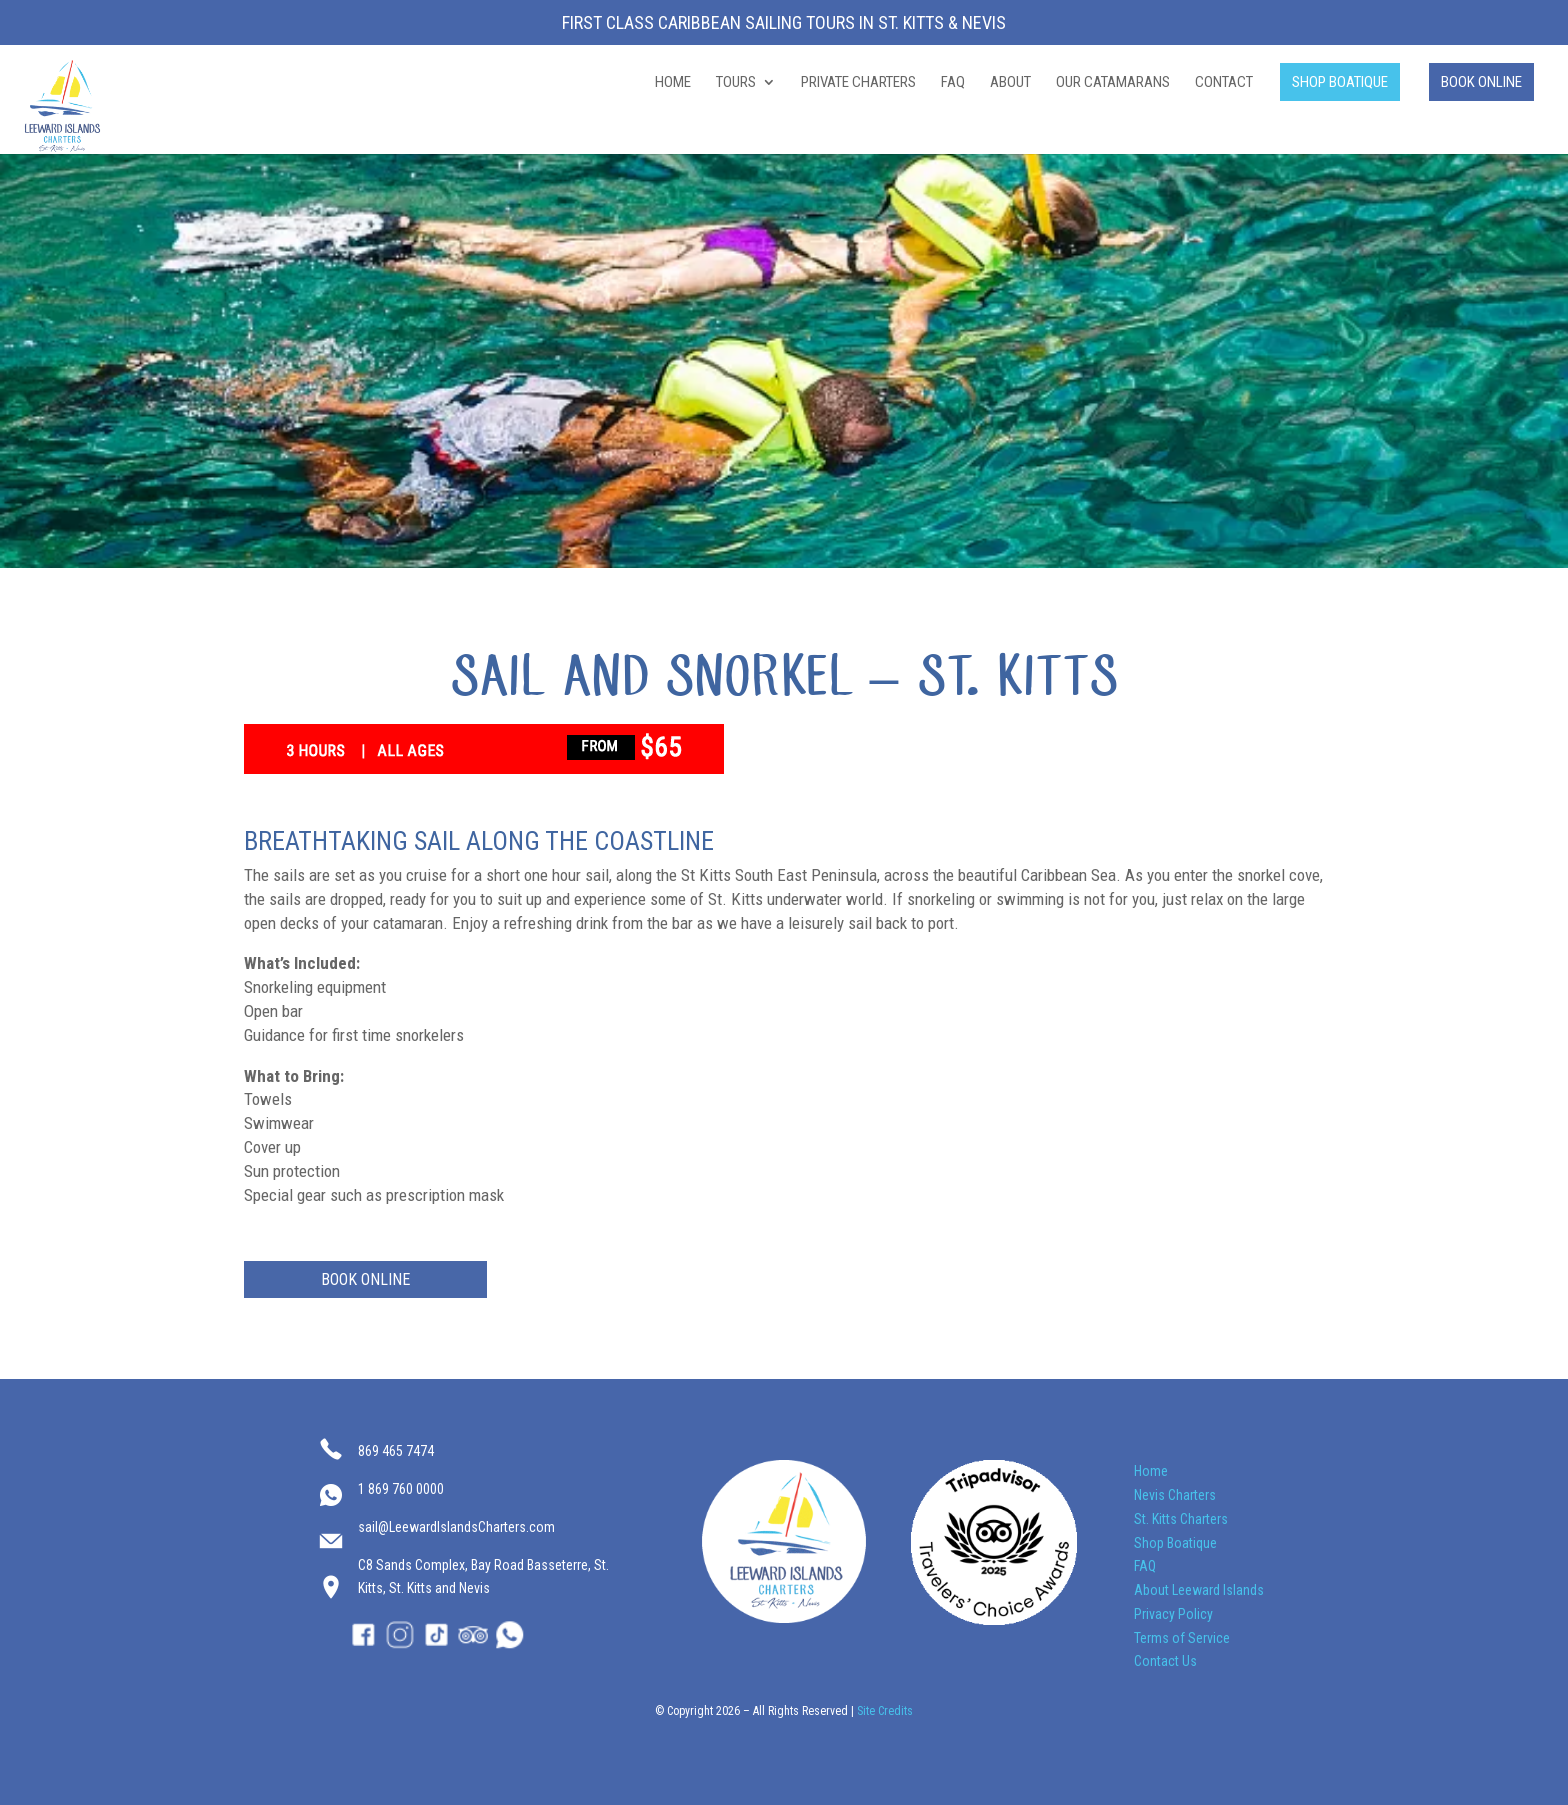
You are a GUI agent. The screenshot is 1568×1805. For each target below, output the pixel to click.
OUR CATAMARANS (1113, 83)
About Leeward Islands (1199, 1590)
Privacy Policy (1173, 1614)
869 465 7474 (396, 1451)
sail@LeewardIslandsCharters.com (456, 1527)
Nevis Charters (1175, 1495)
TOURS (736, 83)
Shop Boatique (1175, 1543)
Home (1151, 1471)
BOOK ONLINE (1481, 82)
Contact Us (1165, 1661)
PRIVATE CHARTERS (858, 83)
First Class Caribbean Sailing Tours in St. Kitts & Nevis (784, 23)
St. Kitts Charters (1181, 1519)
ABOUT (1010, 83)
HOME (673, 83)
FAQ (953, 83)
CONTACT (1224, 83)
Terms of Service (1182, 1638)
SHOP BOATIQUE (1340, 82)
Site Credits (885, 1711)
